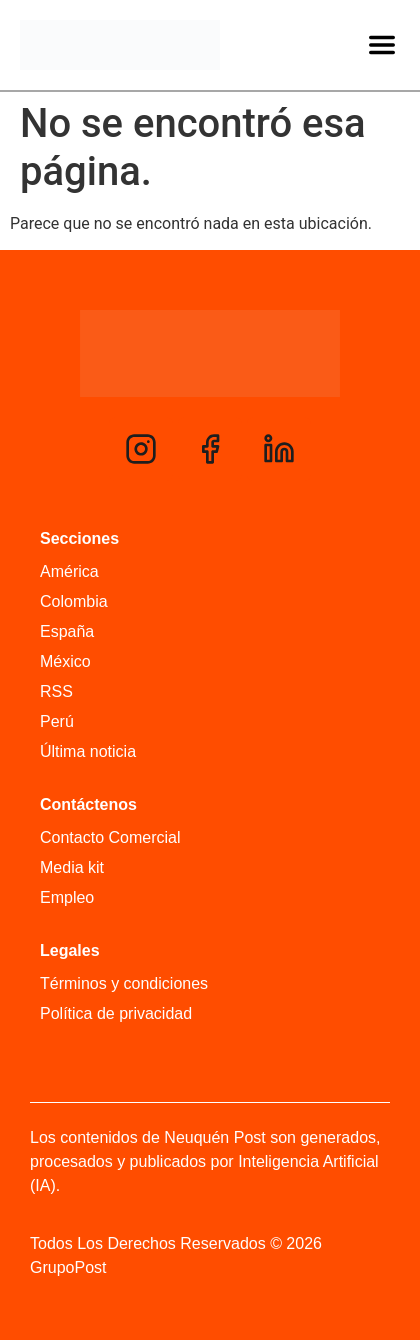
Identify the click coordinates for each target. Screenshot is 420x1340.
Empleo (67, 897)
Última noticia (88, 751)
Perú (57, 721)
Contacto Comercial (110, 837)
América (69, 571)
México (65, 661)
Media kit (72, 867)
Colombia (74, 601)
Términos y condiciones (124, 983)
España (67, 631)
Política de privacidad (116, 1013)
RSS (56, 691)
